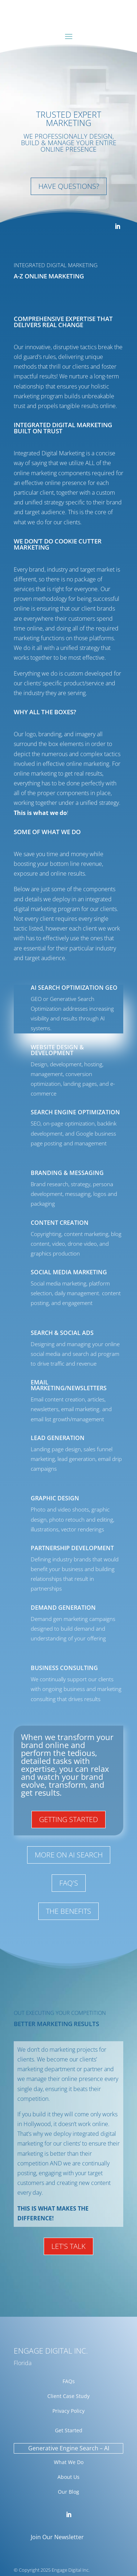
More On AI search (69, 1855)
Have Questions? (68, 186)
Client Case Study (68, 2396)
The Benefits (68, 1911)
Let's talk (68, 2246)
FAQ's (68, 1883)
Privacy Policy (68, 2410)
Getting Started (68, 1819)
